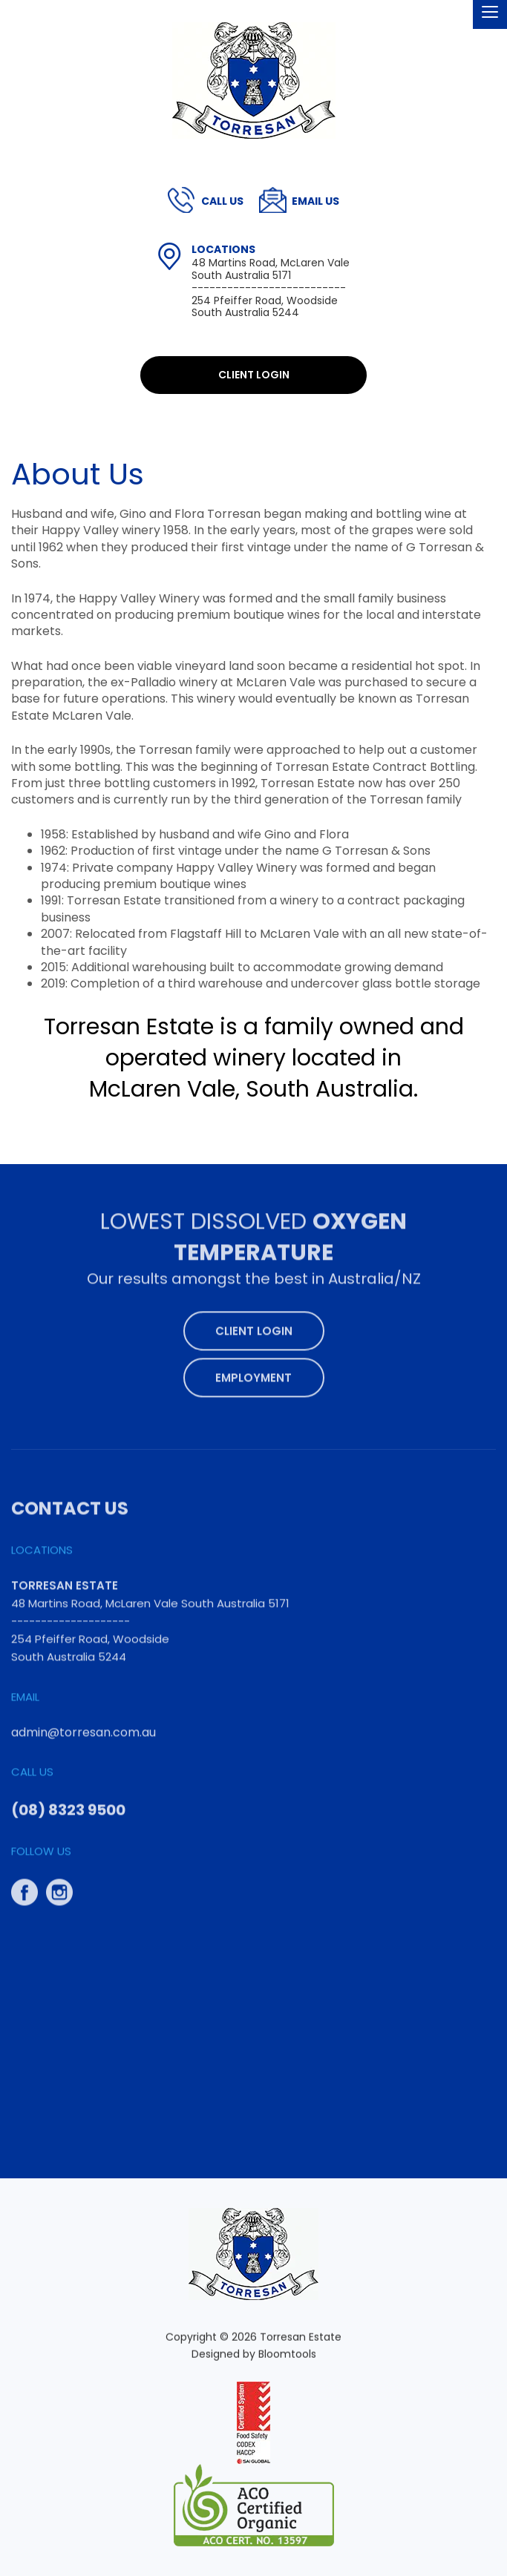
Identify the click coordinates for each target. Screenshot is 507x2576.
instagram (59, 1885)
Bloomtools (287, 2360)
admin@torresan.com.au (315, 201)
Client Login (254, 374)
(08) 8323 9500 (222, 201)
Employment (253, 1371)
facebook (24, 1885)
